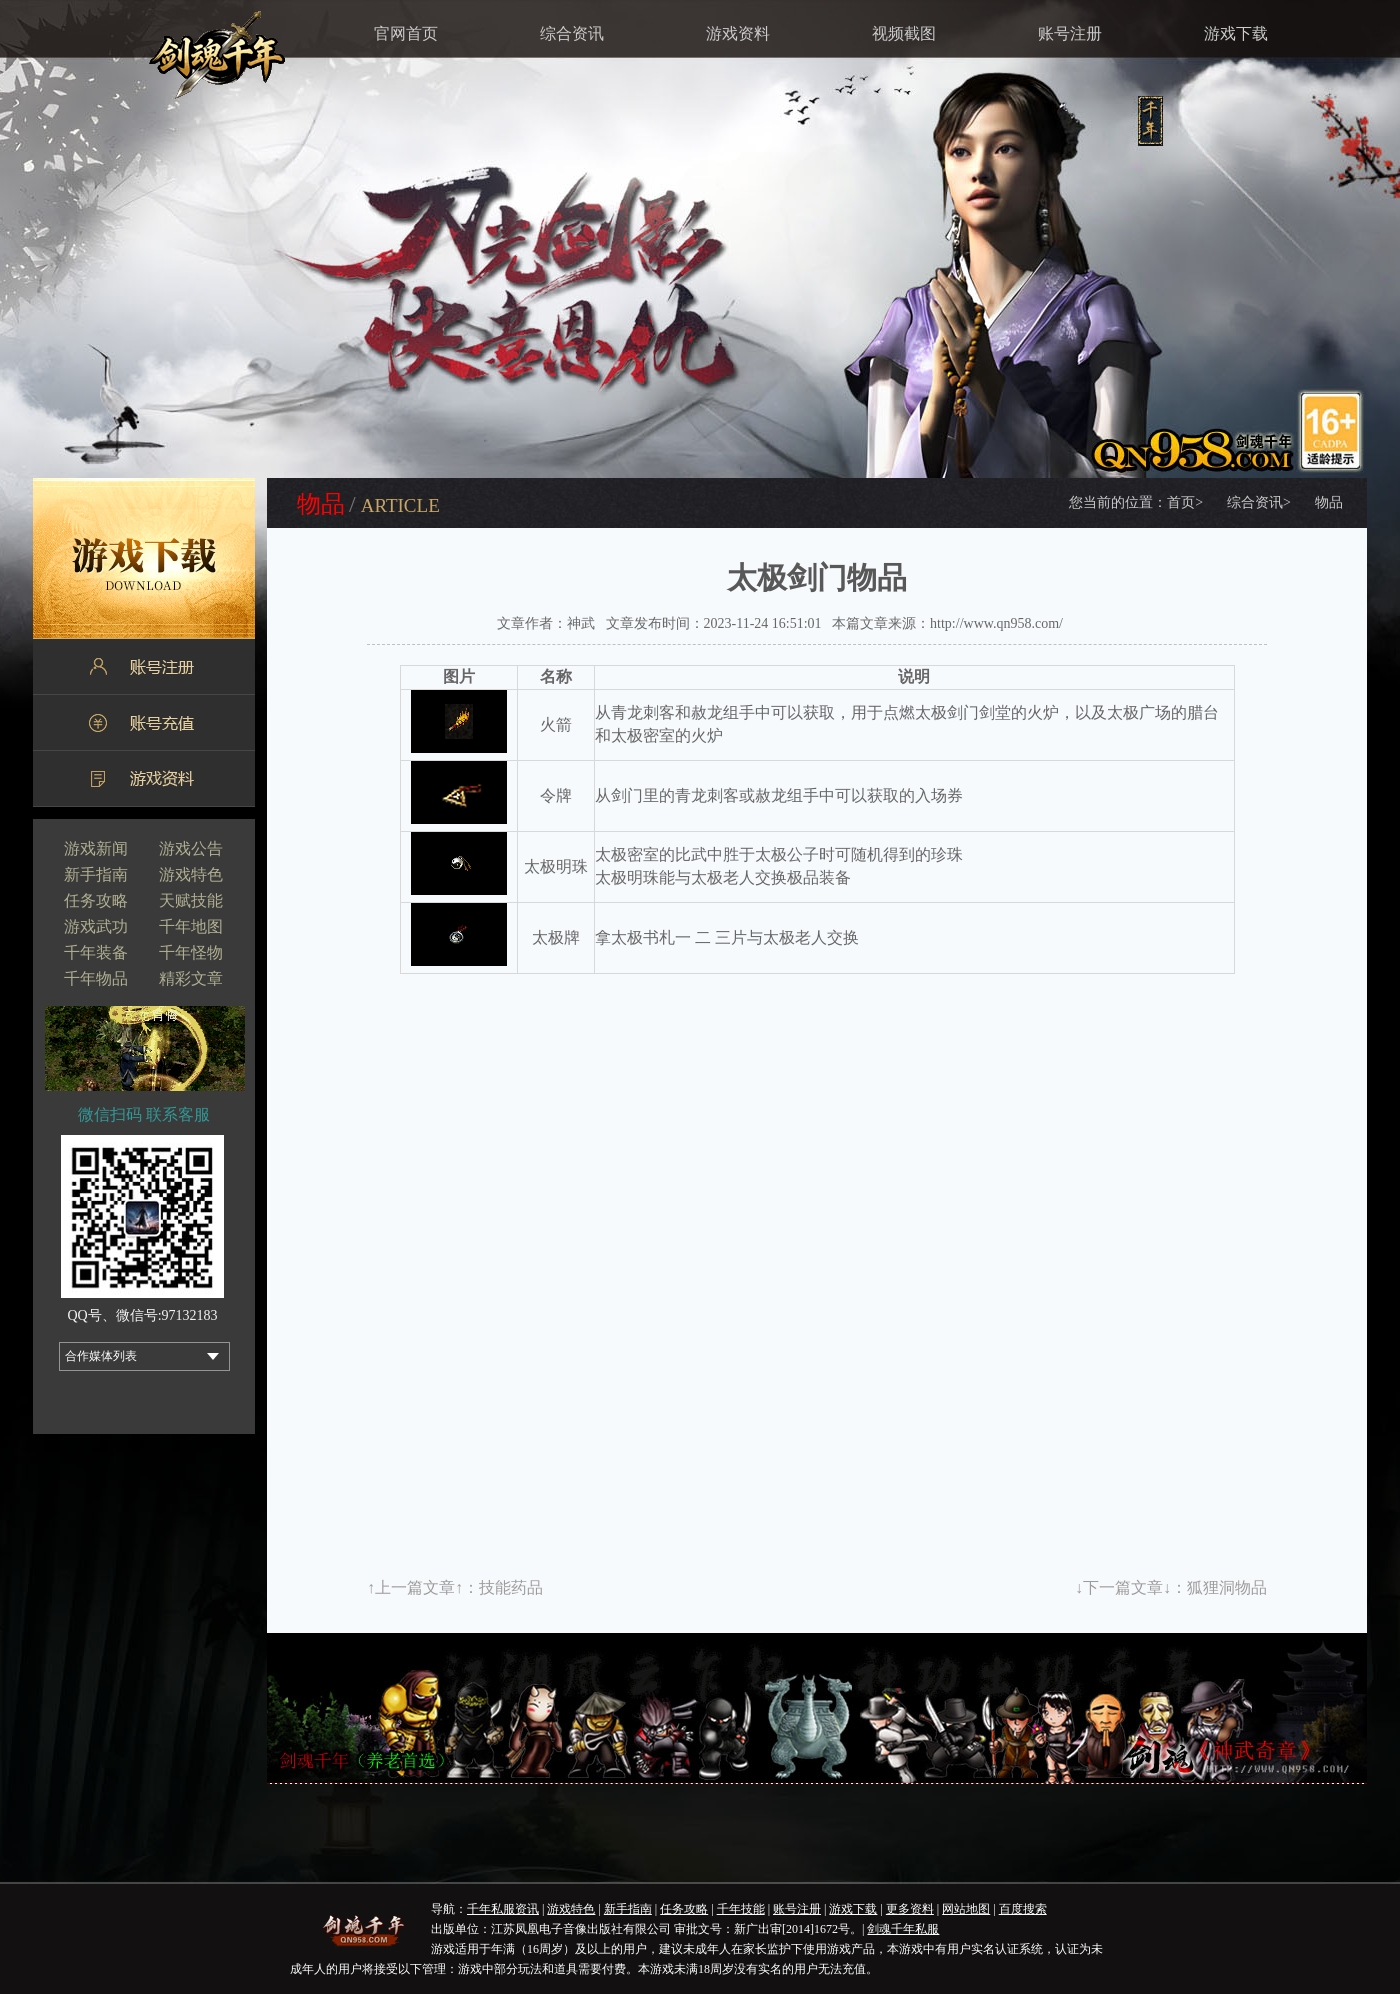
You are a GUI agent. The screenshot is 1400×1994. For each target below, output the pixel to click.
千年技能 (741, 1909)
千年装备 (96, 952)
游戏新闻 (96, 848)
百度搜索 (1023, 1909)
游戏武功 (96, 926)
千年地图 (191, 926)
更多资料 (910, 1909)
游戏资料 (738, 33)
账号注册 (1070, 33)
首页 (1185, 502)
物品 (1329, 502)
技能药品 (511, 1587)
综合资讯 (572, 33)
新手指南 (96, 874)
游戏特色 (191, 874)
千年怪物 (191, 952)
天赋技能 (191, 900)
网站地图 (966, 1909)
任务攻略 (96, 900)
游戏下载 (1236, 33)
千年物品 (96, 978)
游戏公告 (191, 848)
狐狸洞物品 (1227, 1587)
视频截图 (904, 33)
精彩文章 (191, 978)
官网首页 (406, 33)
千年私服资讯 (503, 1909)
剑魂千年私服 (903, 1929)
